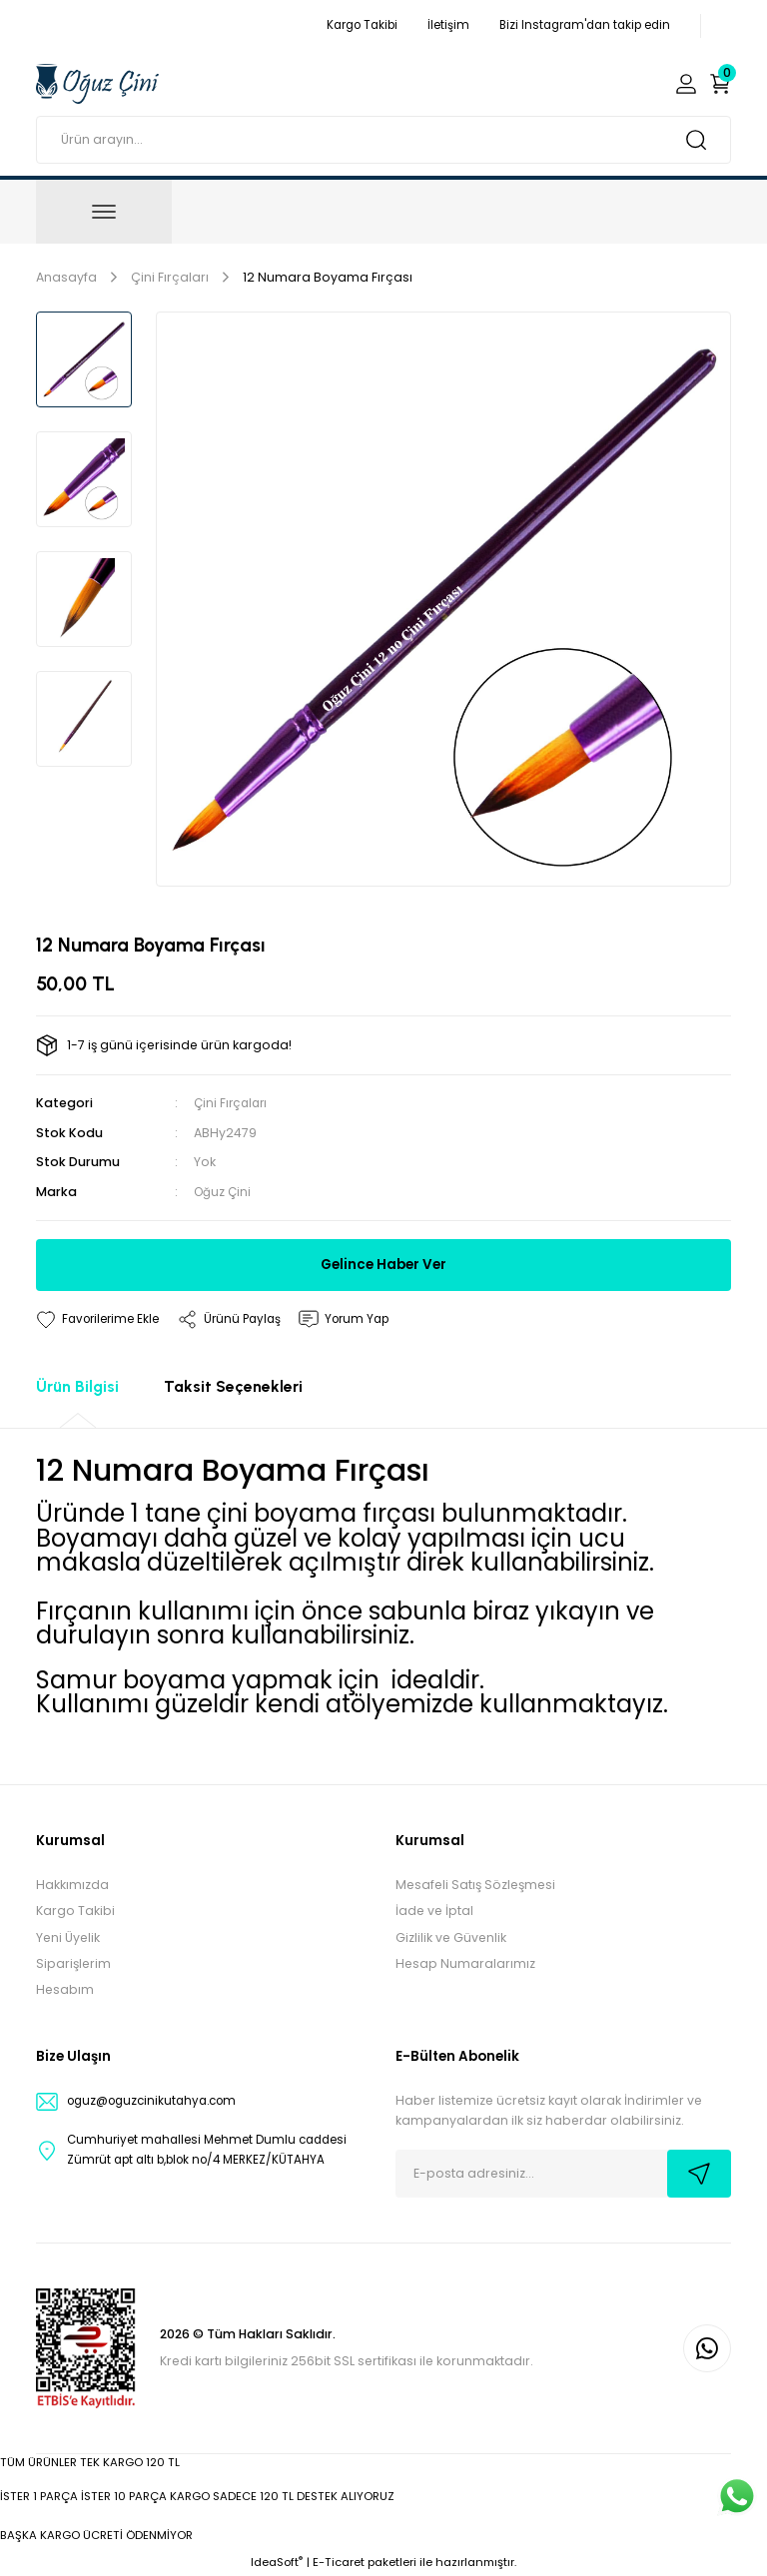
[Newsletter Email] (563, 2173)
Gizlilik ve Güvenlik (450, 1936)
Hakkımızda (72, 1884)
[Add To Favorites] (101, 1319)
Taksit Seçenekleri (233, 1386)
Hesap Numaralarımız (465, 1963)
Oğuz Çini (224, 1190)
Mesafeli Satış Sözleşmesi (475, 1884)
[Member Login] (686, 84)
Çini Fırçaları (233, 1102)
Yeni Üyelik (68, 1936)
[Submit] (699, 2173)
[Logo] (97, 83)
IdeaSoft (277, 2562)
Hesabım (65, 1989)
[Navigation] (104, 212)
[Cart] (720, 84)
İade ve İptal (434, 1910)
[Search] (383, 140)
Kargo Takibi (75, 1910)
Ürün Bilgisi (77, 1386)
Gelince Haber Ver (384, 1264)
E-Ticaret (339, 2562)
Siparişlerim (73, 1963)
